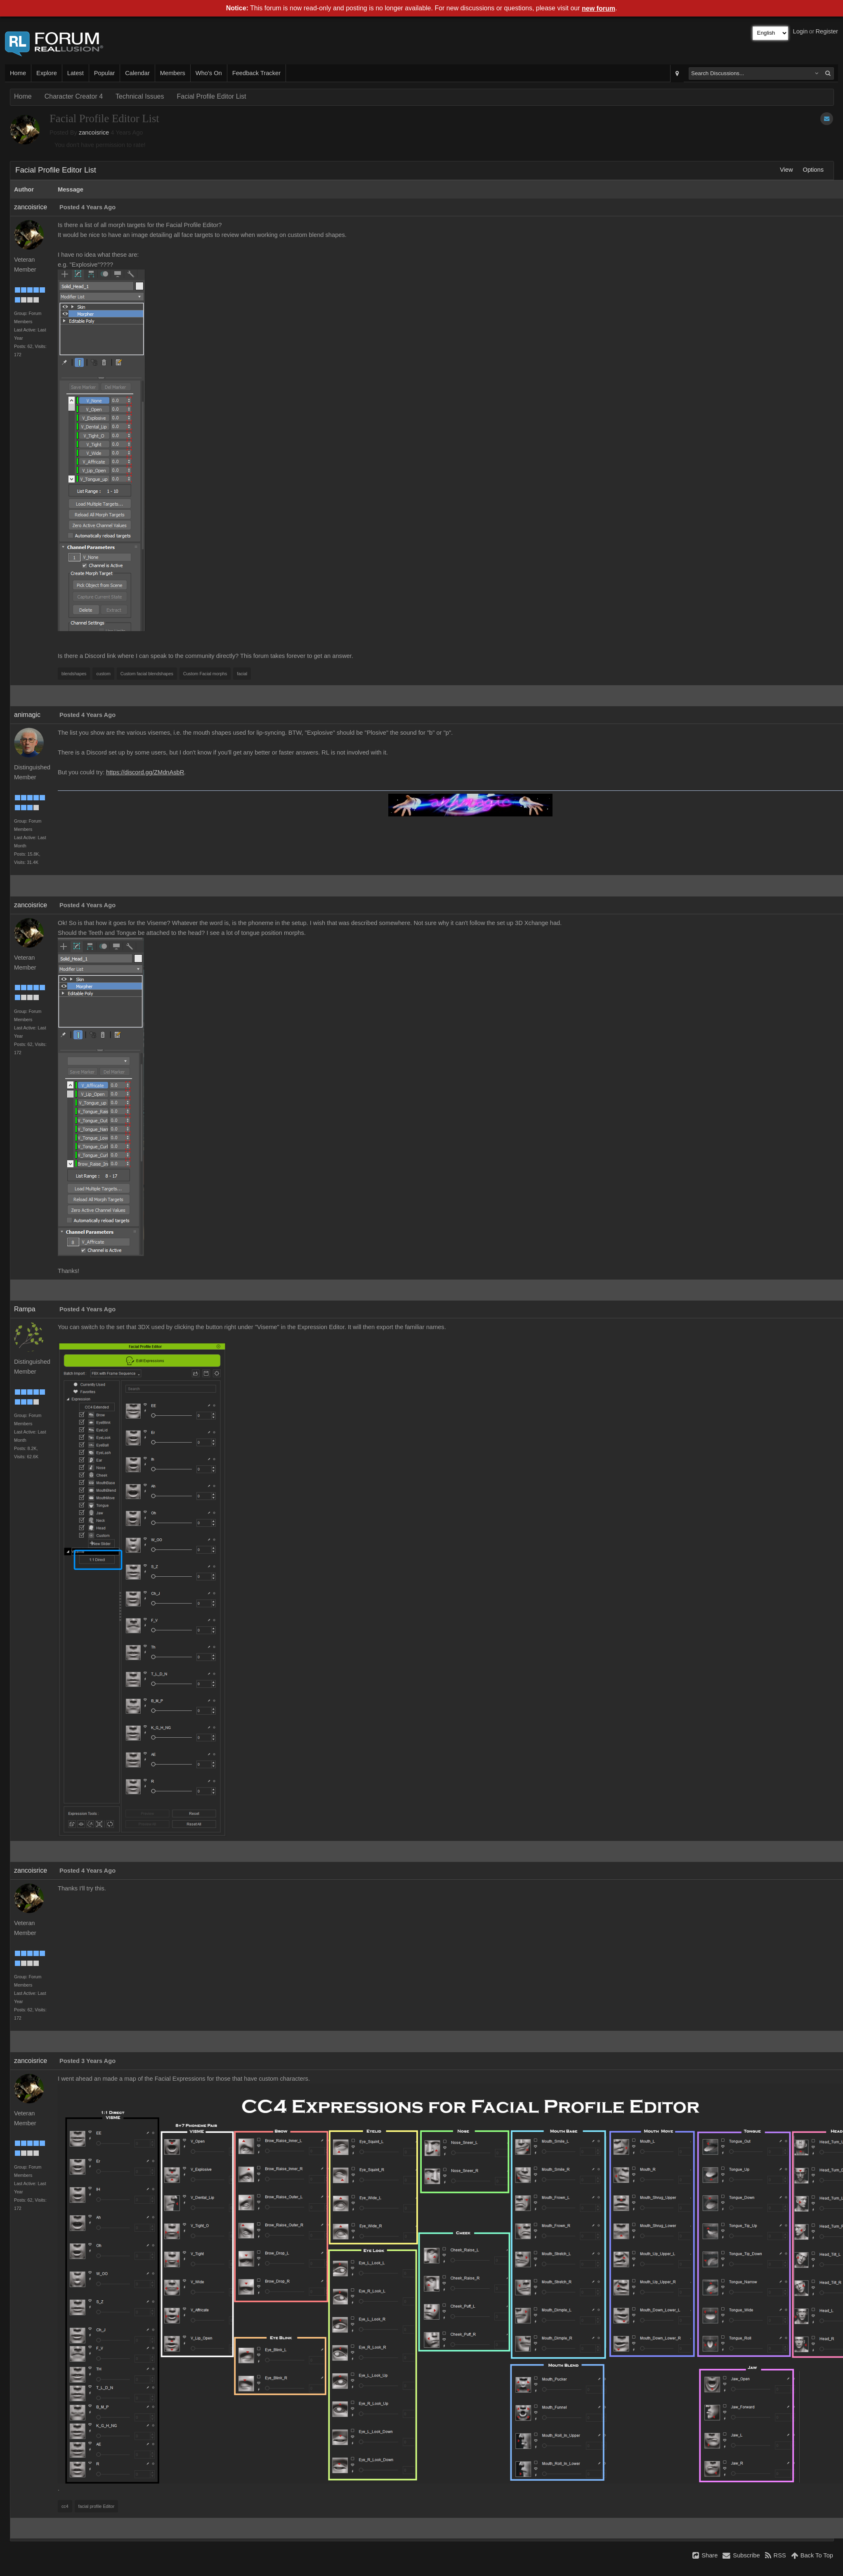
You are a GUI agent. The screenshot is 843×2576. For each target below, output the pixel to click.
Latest (75, 73)
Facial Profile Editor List (211, 96)
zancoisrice (94, 132)
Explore (46, 73)
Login (800, 31)
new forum (598, 8)
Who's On (209, 73)
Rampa (24, 1309)
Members (172, 73)
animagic (27, 714)
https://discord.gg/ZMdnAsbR (145, 772)
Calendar (137, 73)
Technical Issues (140, 96)
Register (826, 31)
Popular (104, 73)
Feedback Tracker (256, 73)
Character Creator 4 (74, 96)
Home (18, 73)
